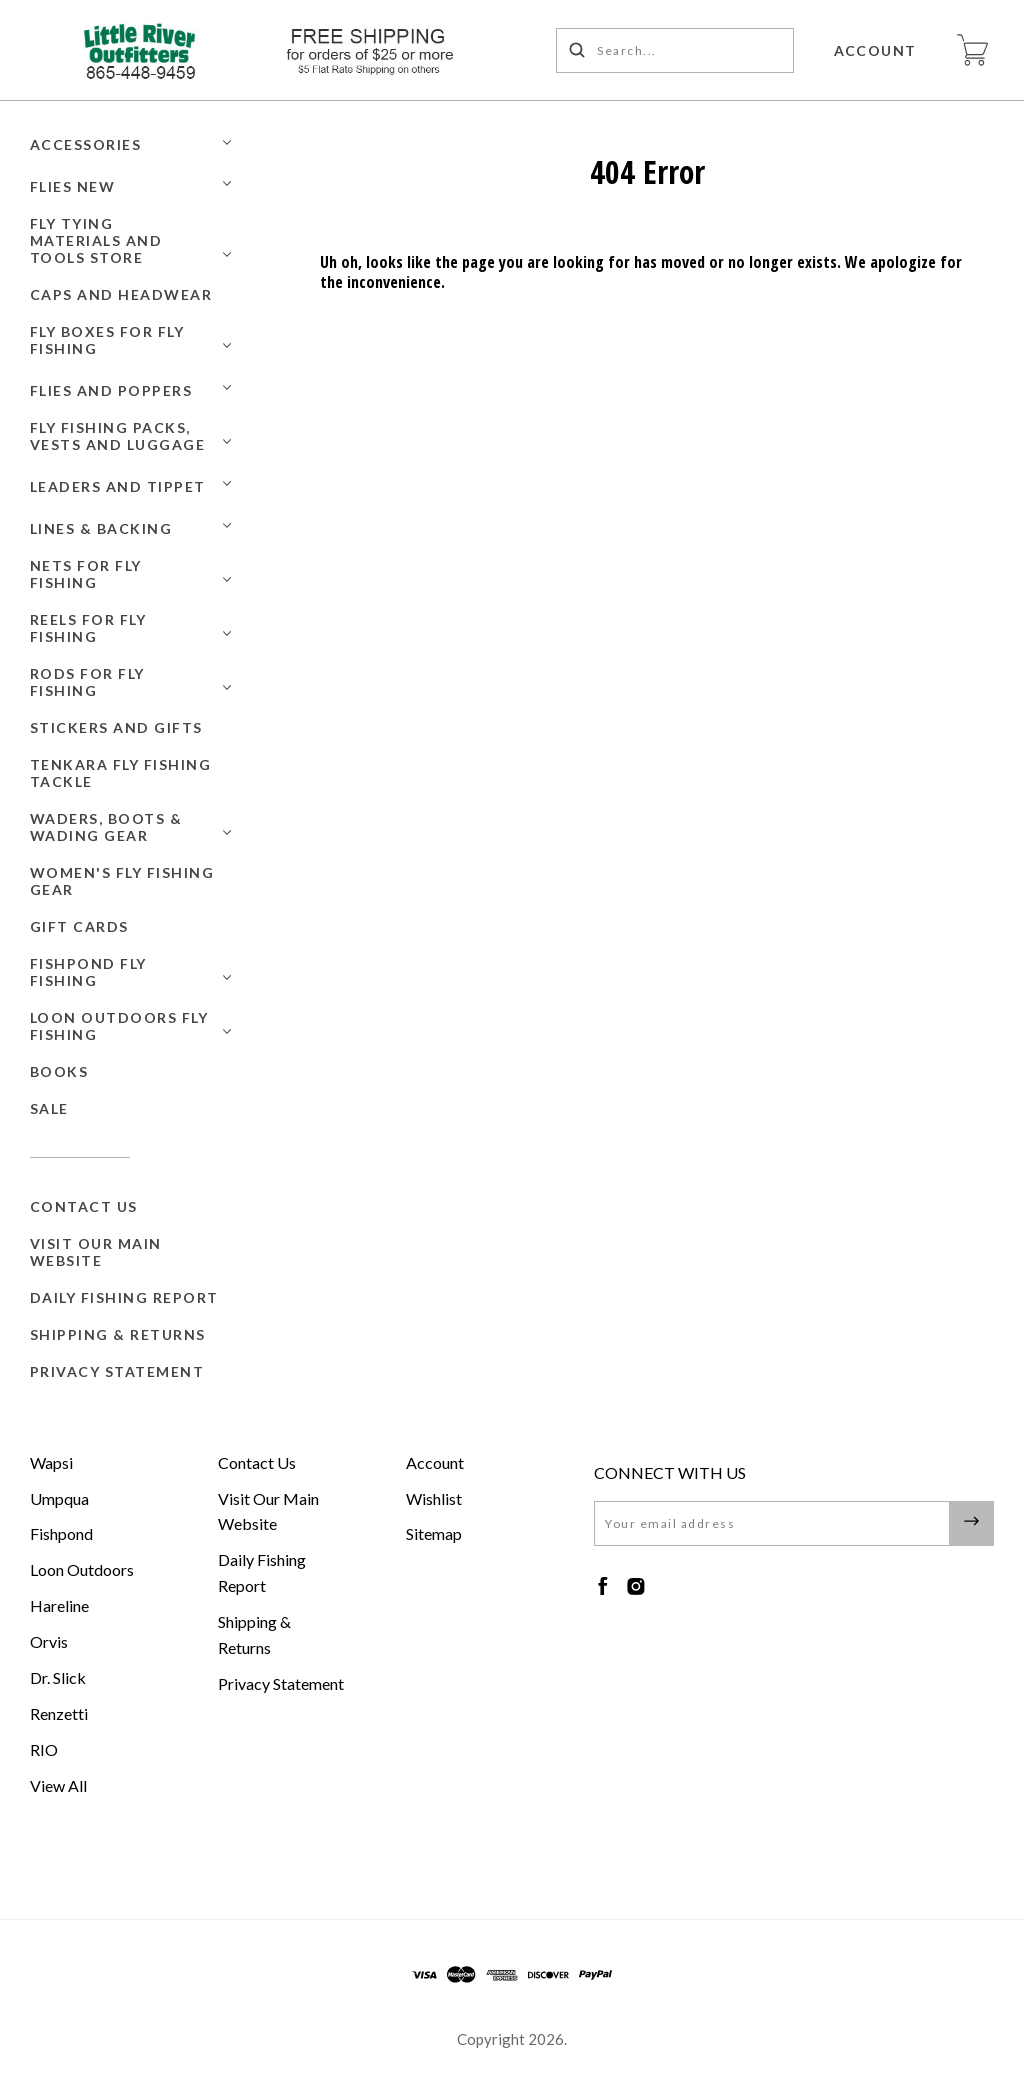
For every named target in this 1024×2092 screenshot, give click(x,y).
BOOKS (59, 1071)
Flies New (73, 186)
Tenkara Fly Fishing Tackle (121, 773)
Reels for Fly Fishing (88, 628)
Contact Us (84, 1206)
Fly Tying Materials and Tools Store (96, 240)
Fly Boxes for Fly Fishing (107, 340)
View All (58, 1785)
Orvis (49, 1641)
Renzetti (59, 1713)
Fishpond (61, 1533)
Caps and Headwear (121, 294)
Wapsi (51, 1462)
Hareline (59, 1605)
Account (876, 50)
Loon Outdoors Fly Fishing (119, 1026)
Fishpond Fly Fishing (88, 972)
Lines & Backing (101, 528)
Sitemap (434, 1533)
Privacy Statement (117, 1371)
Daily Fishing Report (124, 1297)
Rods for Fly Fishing (87, 682)
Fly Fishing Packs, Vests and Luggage (118, 436)
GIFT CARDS (79, 926)
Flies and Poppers (111, 390)
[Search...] (675, 50)
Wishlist (434, 1498)
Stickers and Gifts (116, 727)
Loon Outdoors (82, 1569)
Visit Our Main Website (96, 1252)
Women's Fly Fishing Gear (122, 881)
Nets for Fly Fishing (86, 574)
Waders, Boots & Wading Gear (106, 827)
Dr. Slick (58, 1677)
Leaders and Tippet (118, 486)
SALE (49, 1108)
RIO (44, 1749)
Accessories (86, 144)
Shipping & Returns (118, 1334)
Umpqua (59, 1498)
